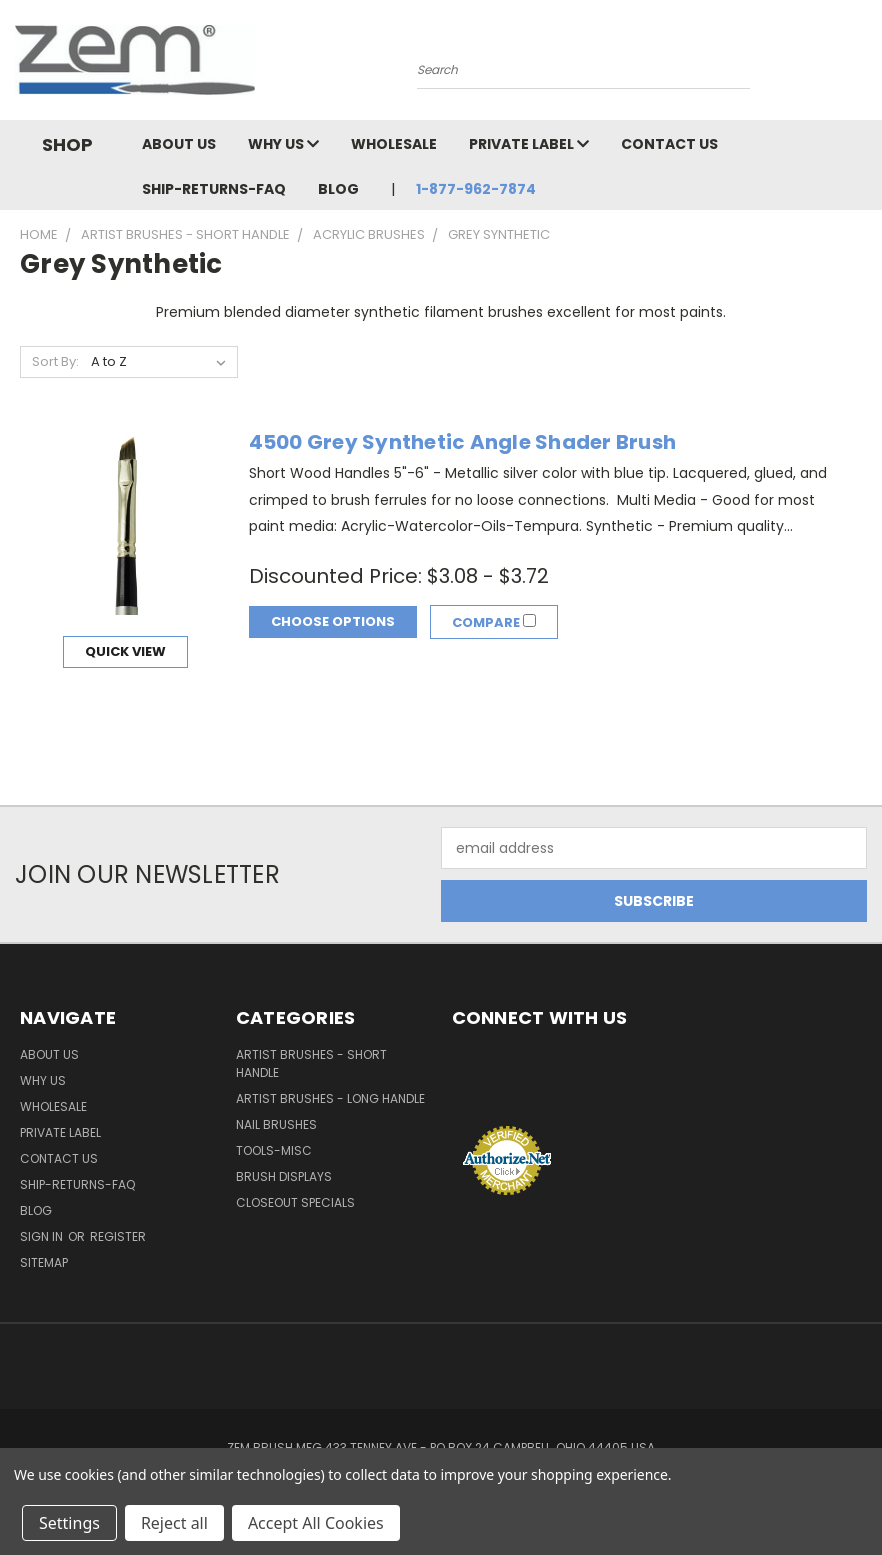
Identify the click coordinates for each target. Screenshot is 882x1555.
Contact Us (669, 144)
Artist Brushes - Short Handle (311, 1063)
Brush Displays (284, 1176)
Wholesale (394, 144)
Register (118, 1236)
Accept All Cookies (316, 1523)
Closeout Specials (295, 1202)
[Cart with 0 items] (862, 65)
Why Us (283, 144)
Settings (69, 1523)
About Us (179, 144)
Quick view (125, 651)
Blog (338, 189)
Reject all (174, 1523)
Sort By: (55, 361)
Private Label (529, 144)
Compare (496, 622)
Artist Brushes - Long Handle (330, 1098)
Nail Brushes (276, 1124)
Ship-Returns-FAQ (214, 189)
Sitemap (44, 1262)
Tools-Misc (274, 1150)
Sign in (43, 1236)
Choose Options (333, 621)
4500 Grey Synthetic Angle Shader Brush (463, 442)
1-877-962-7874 (476, 189)
